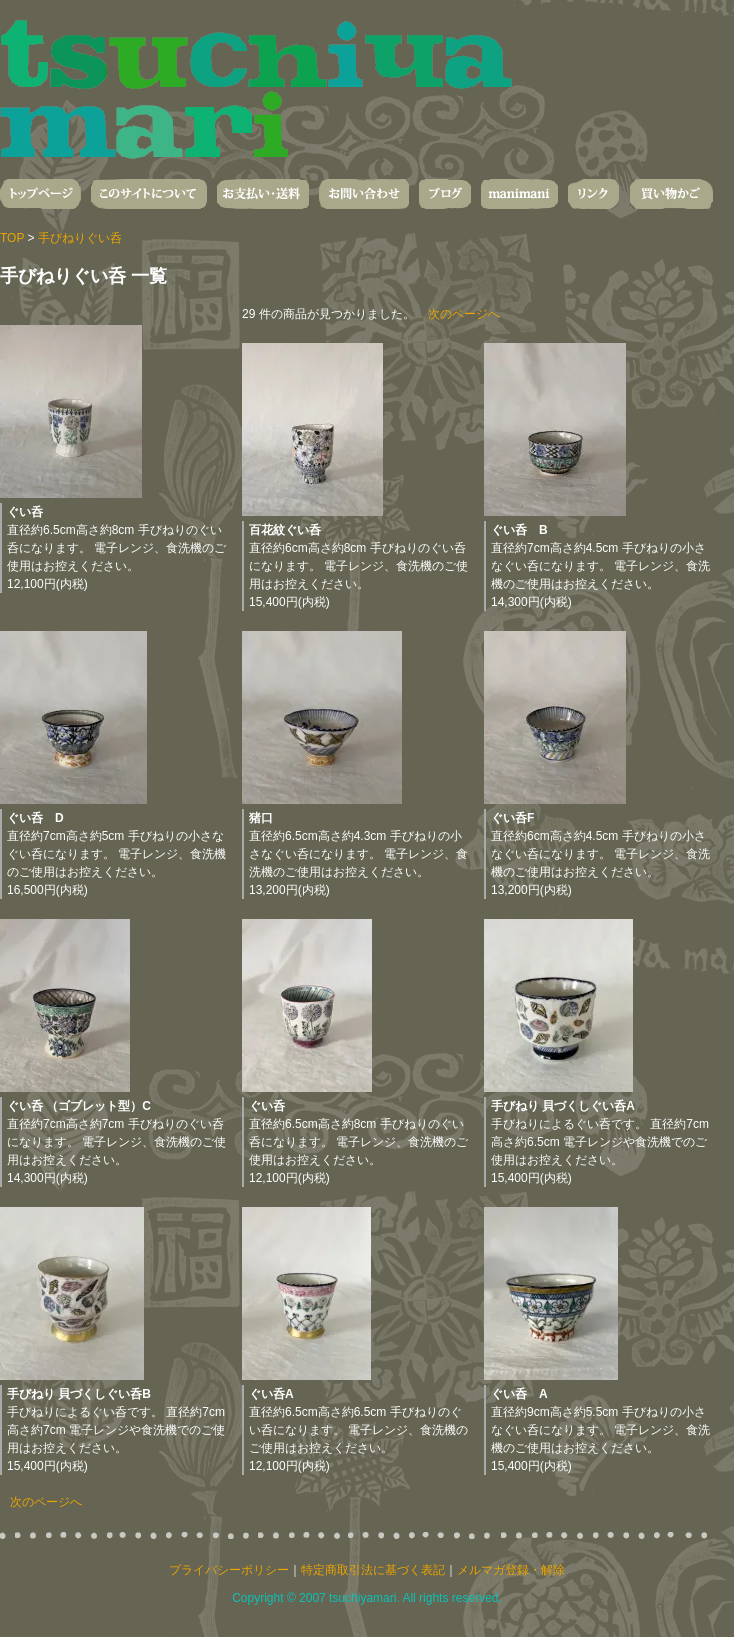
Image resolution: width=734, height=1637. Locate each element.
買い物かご (671, 194)
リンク (593, 194)
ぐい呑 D (35, 818)
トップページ (40, 194)
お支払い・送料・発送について (263, 194)
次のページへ (464, 314)
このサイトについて (149, 194)
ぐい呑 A (519, 1394)
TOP (12, 238)
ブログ (445, 194)
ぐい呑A (271, 1394)
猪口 (261, 818)
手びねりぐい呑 (80, 238)
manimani (519, 194)
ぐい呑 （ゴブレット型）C (79, 1106)
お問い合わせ (364, 194)
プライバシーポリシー (229, 1570)
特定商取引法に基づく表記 (373, 1570)
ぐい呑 (25, 512)
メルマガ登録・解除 (511, 1570)
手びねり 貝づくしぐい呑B (79, 1394)
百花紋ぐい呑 (285, 530)
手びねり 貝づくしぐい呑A (563, 1106)
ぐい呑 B (519, 530)
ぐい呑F (512, 818)
